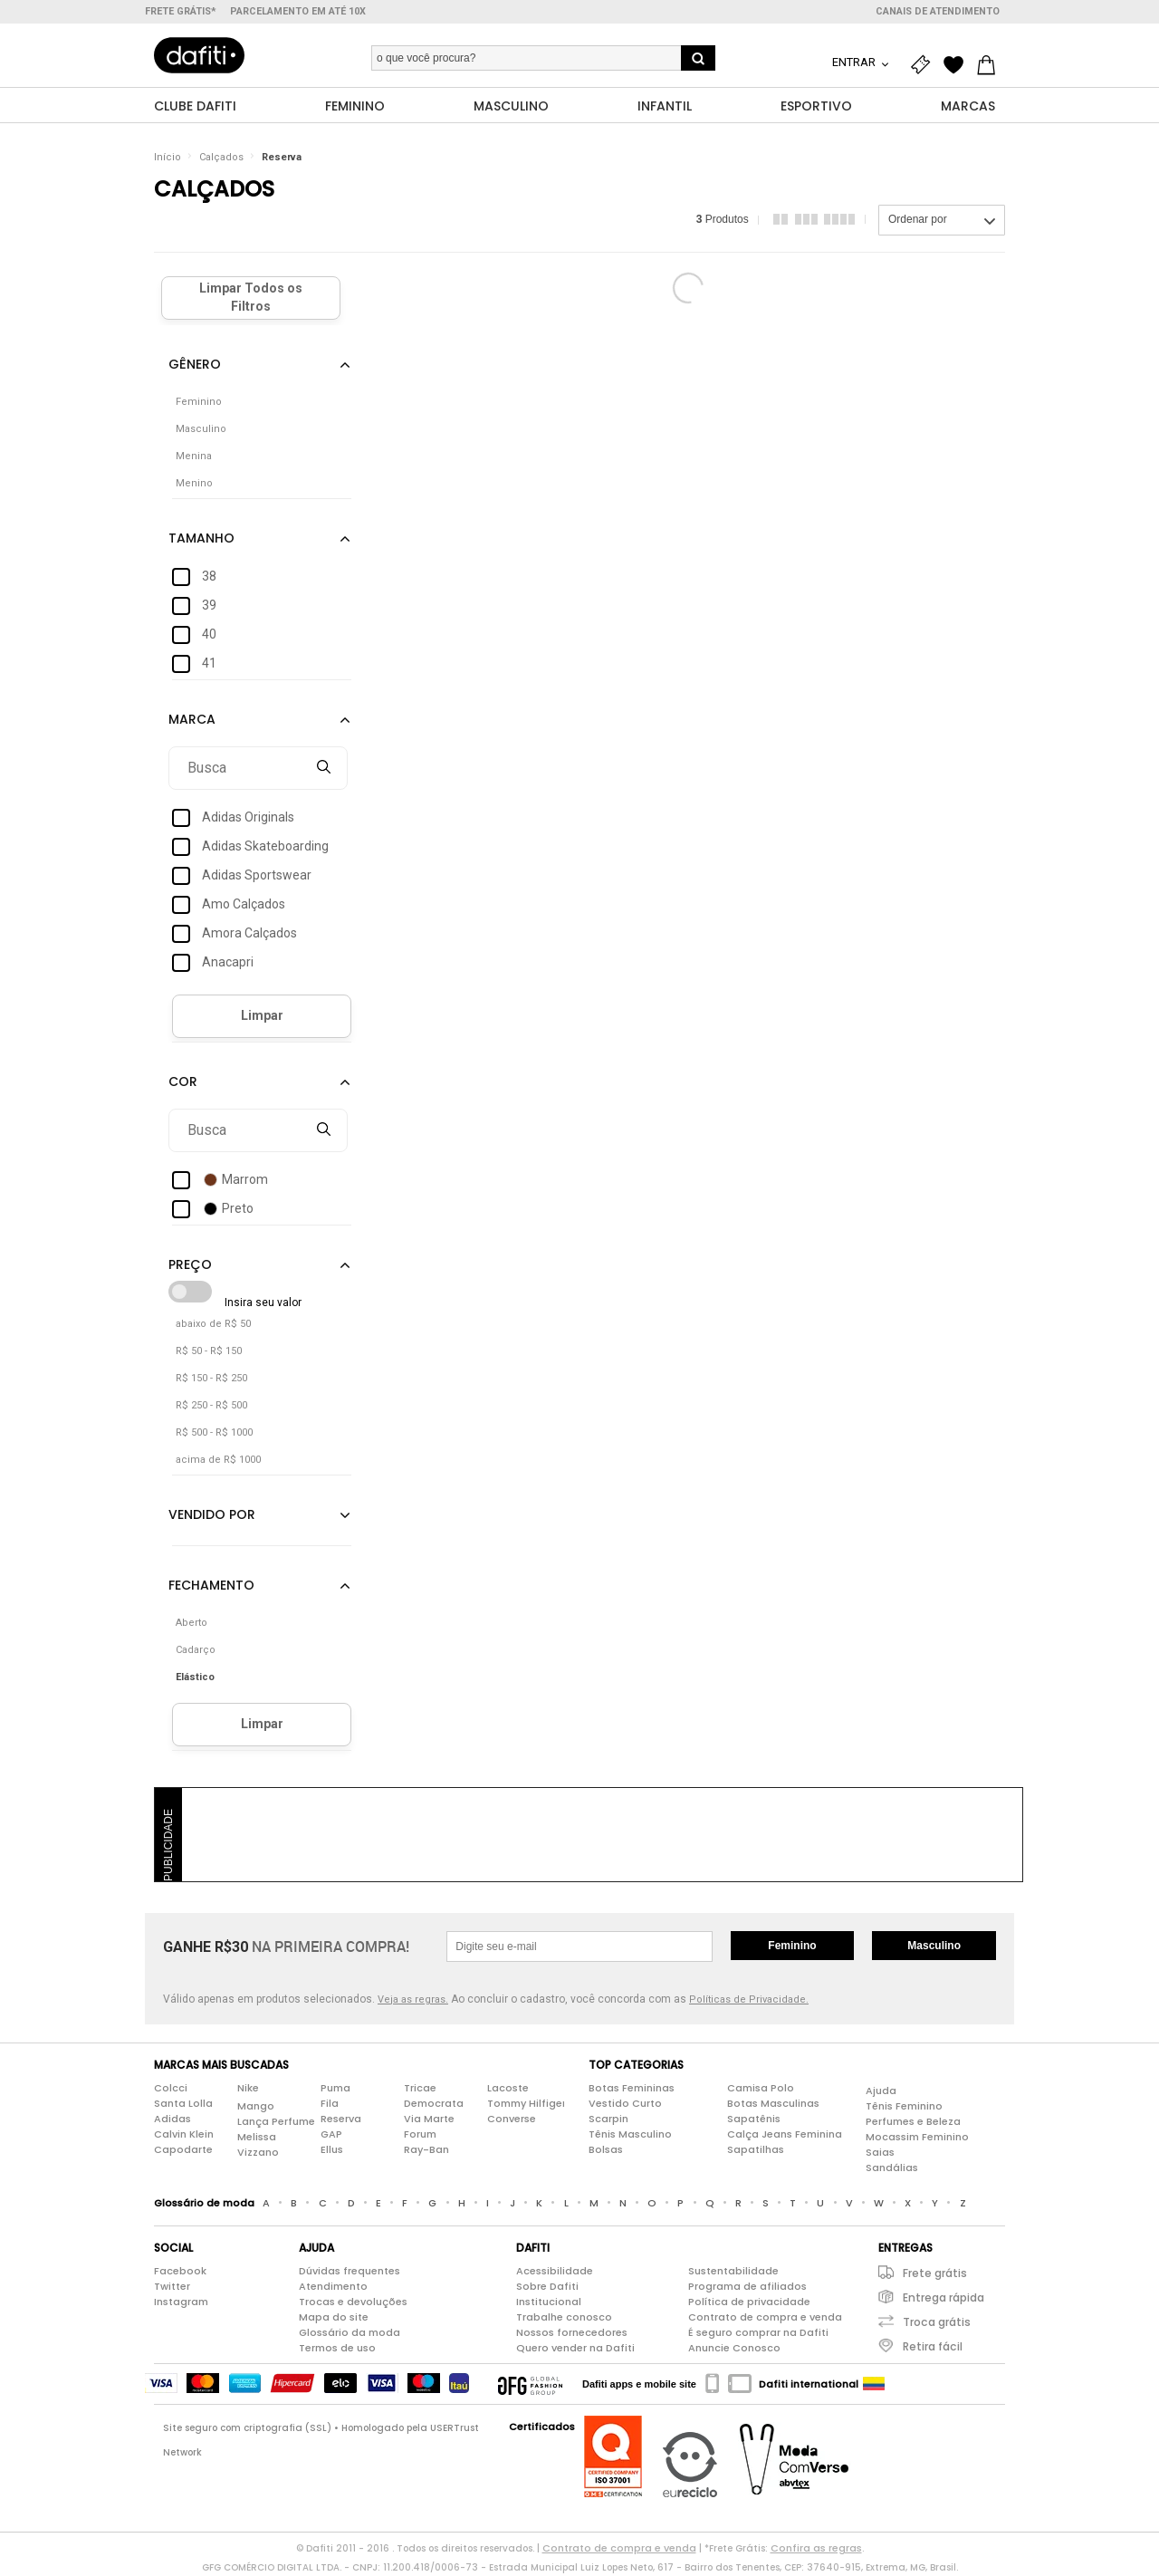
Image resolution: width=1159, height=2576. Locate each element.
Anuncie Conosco (734, 2348)
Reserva (282, 158)
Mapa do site (334, 2318)
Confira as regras (816, 2549)
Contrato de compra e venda (765, 2318)
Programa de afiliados (747, 2287)
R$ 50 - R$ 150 (209, 1352)
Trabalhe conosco (564, 2318)
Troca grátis (937, 2323)
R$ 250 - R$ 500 (211, 1406)
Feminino (792, 1946)
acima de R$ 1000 (218, 1460)
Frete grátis (935, 2274)
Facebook (180, 2271)
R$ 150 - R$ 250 (211, 1379)
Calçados (221, 158)
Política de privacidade (749, 2302)
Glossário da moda (349, 2333)
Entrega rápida (943, 2298)
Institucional (548, 2302)
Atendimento (333, 2287)
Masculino (934, 1946)
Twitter (172, 2287)
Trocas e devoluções (353, 2302)
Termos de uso (337, 2348)
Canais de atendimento (938, 11)
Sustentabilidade (733, 2271)
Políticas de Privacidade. (749, 2000)
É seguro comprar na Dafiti (758, 2333)
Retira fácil (933, 2347)
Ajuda (881, 2091)
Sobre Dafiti (547, 2287)
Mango (255, 2106)
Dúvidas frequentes (349, 2271)
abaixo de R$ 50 (213, 1325)
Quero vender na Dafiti (575, 2348)
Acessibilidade (554, 2271)
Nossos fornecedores (571, 2333)
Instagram (181, 2302)
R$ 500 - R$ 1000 (214, 1433)
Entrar (855, 62)
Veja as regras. (413, 2000)
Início (167, 158)
